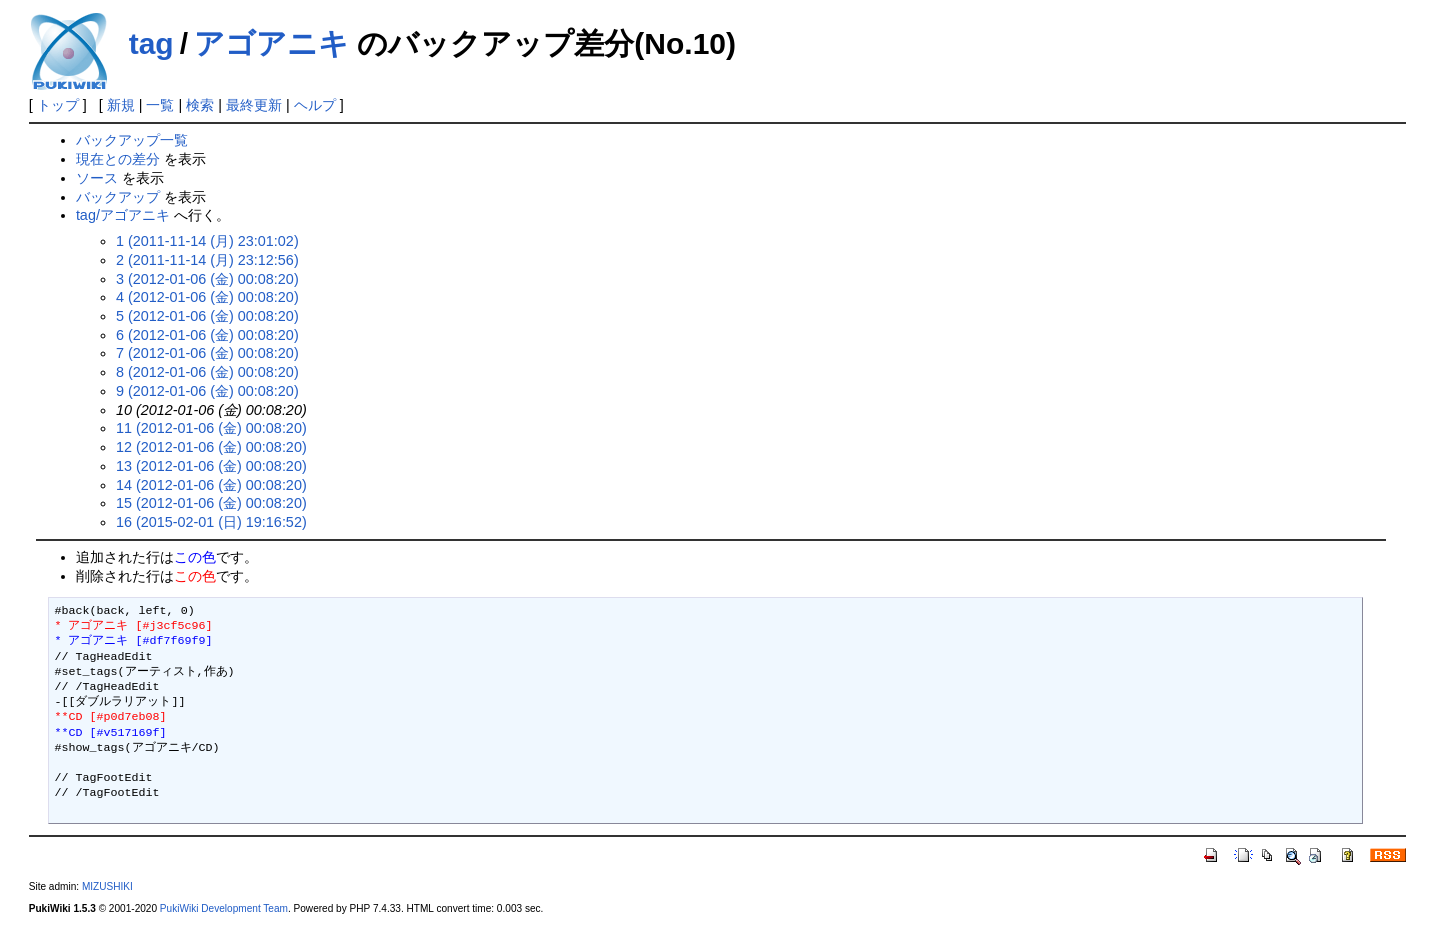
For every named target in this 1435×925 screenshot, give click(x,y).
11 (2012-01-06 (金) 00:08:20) (211, 428)
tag (151, 43)
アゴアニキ (271, 43)
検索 (200, 105)
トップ (58, 105)
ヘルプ (315, 105)
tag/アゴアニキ (123, 215)
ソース (97, 178)
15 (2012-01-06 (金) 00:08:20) (211, 503)
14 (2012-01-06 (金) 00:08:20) (211, 485)
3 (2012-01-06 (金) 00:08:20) (207, 279)
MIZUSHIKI (107, 886)
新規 (121, 105)
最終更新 (254, 105)
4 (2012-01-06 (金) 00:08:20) (207, 297)
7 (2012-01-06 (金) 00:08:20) (207, 353)
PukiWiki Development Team (224, 908)
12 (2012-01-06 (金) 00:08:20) (211, 447)
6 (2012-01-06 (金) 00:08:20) (207, 335)
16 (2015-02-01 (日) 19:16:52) (211, 522)
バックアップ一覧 (132, 140)
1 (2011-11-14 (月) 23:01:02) (207, 241)
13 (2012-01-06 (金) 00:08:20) (211, 466)
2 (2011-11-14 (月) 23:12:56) (207, 260)
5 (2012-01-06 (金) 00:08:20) (207, 316)
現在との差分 (118, 159)
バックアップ (118, 197)
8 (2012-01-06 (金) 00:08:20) (207, 372)
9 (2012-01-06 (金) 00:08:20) (207, 391)
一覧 (160, 105)
